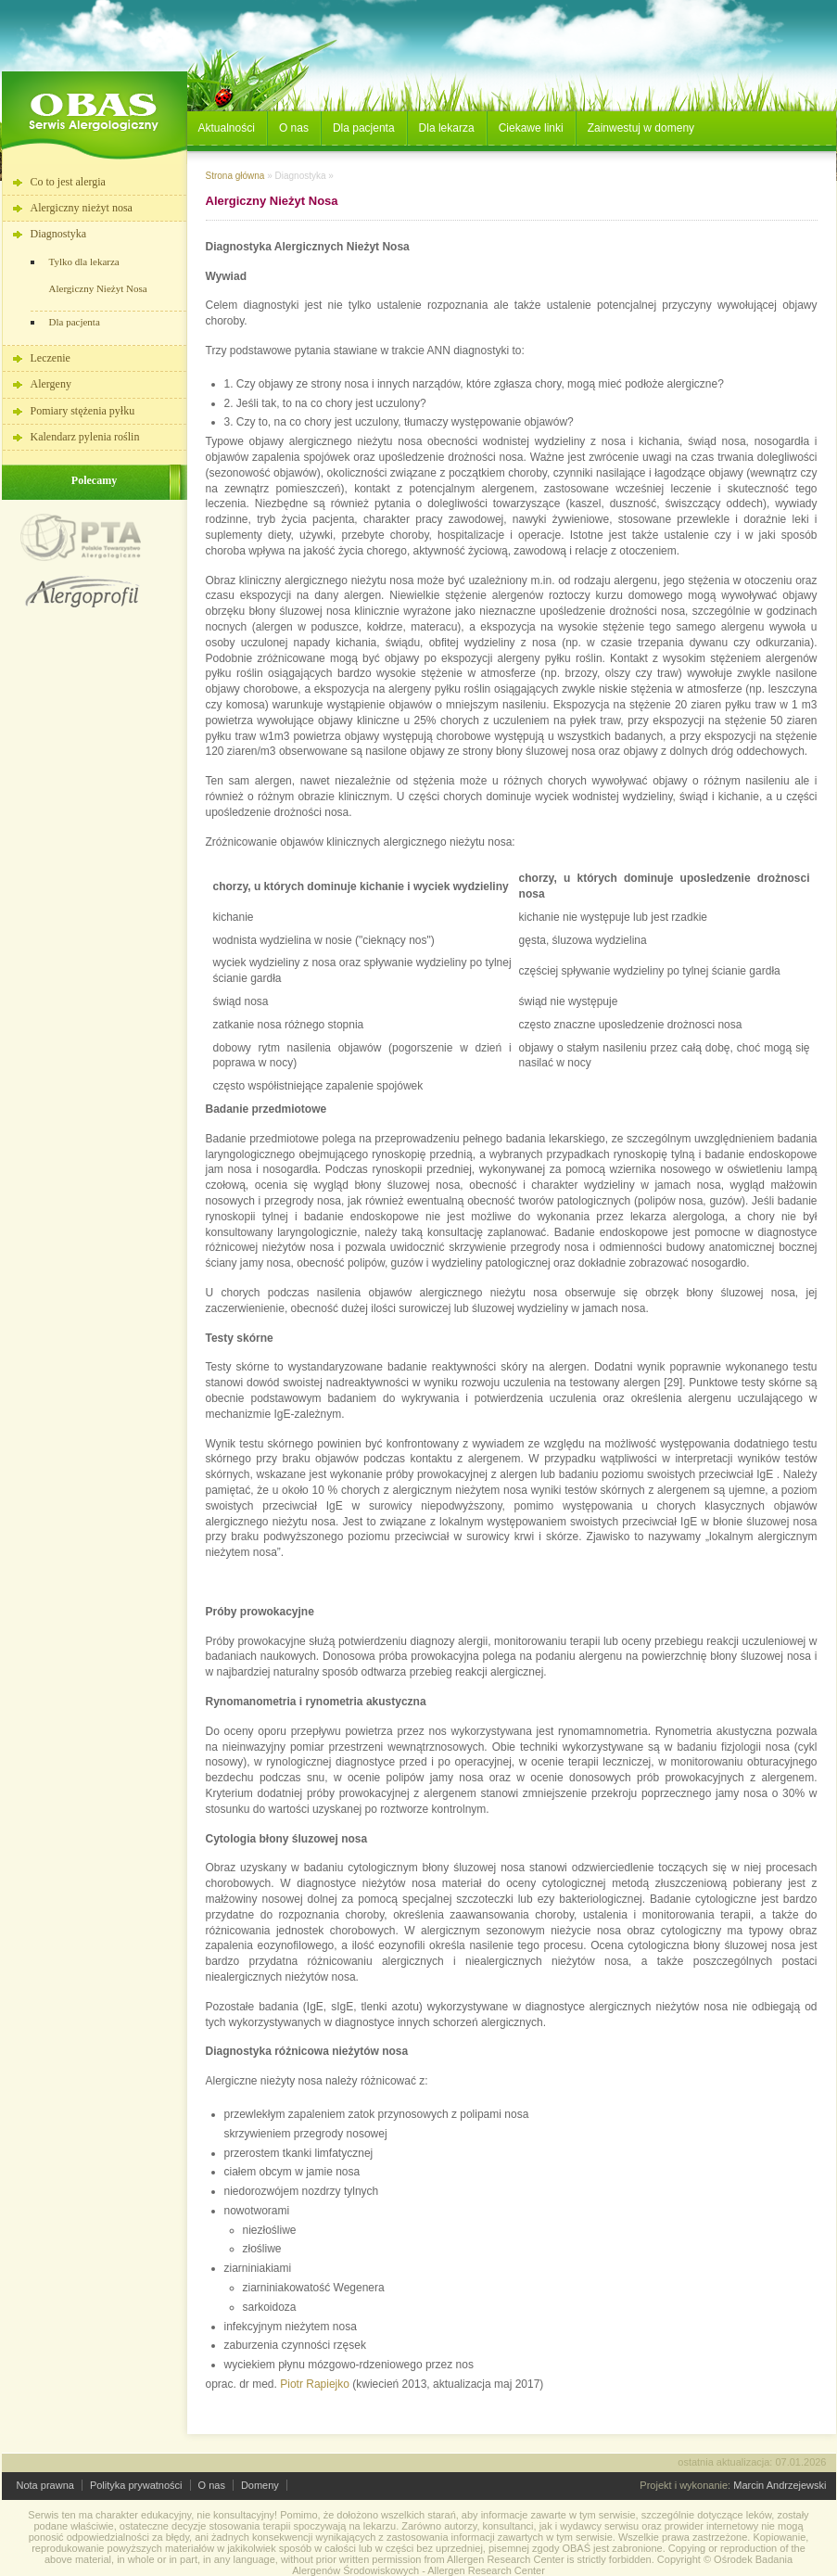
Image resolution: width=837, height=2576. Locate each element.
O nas (211, 2485)
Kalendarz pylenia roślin (85, 436)
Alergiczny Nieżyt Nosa (98, 288)
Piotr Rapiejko (313, 2384)
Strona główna (235, 176)
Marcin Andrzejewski (779, 2485)
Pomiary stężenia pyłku (83, 410)
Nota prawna (45, 2485)
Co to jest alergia (68, 181)
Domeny (260, 2485)
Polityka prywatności (136, 2485)
